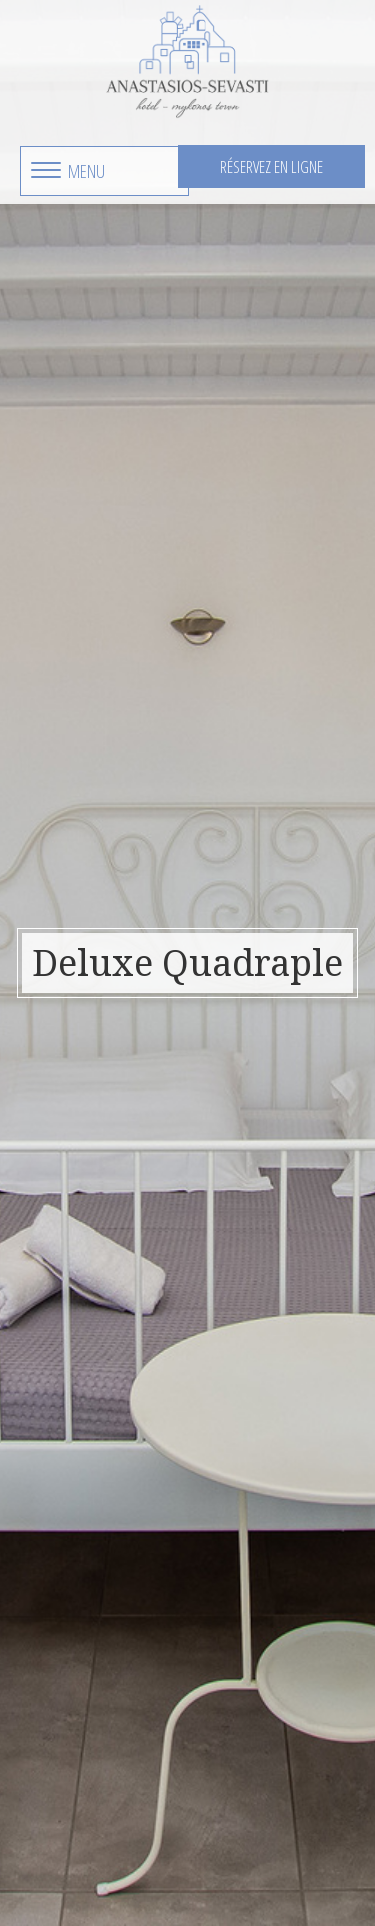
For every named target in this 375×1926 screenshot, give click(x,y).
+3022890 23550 (222, 1737)
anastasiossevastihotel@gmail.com (221, 1762)
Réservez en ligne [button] (271, 166)
